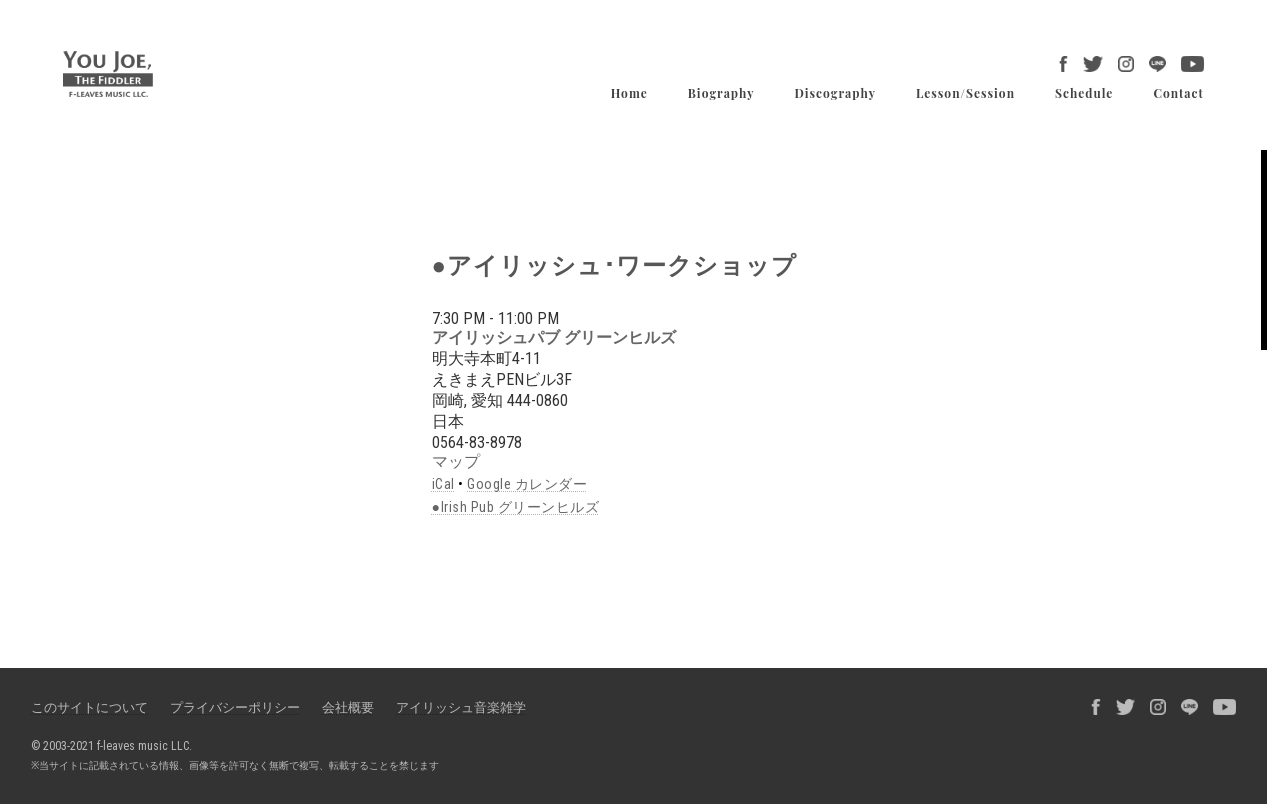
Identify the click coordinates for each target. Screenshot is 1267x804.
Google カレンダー (527, 484)
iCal (443, 484)
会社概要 (348, 707)
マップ (456, 461)
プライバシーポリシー (235, 707)
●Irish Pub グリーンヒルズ (515, 507)
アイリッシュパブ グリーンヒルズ (554, 337)
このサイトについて (89, 707)
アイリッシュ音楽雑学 (461, 707)
